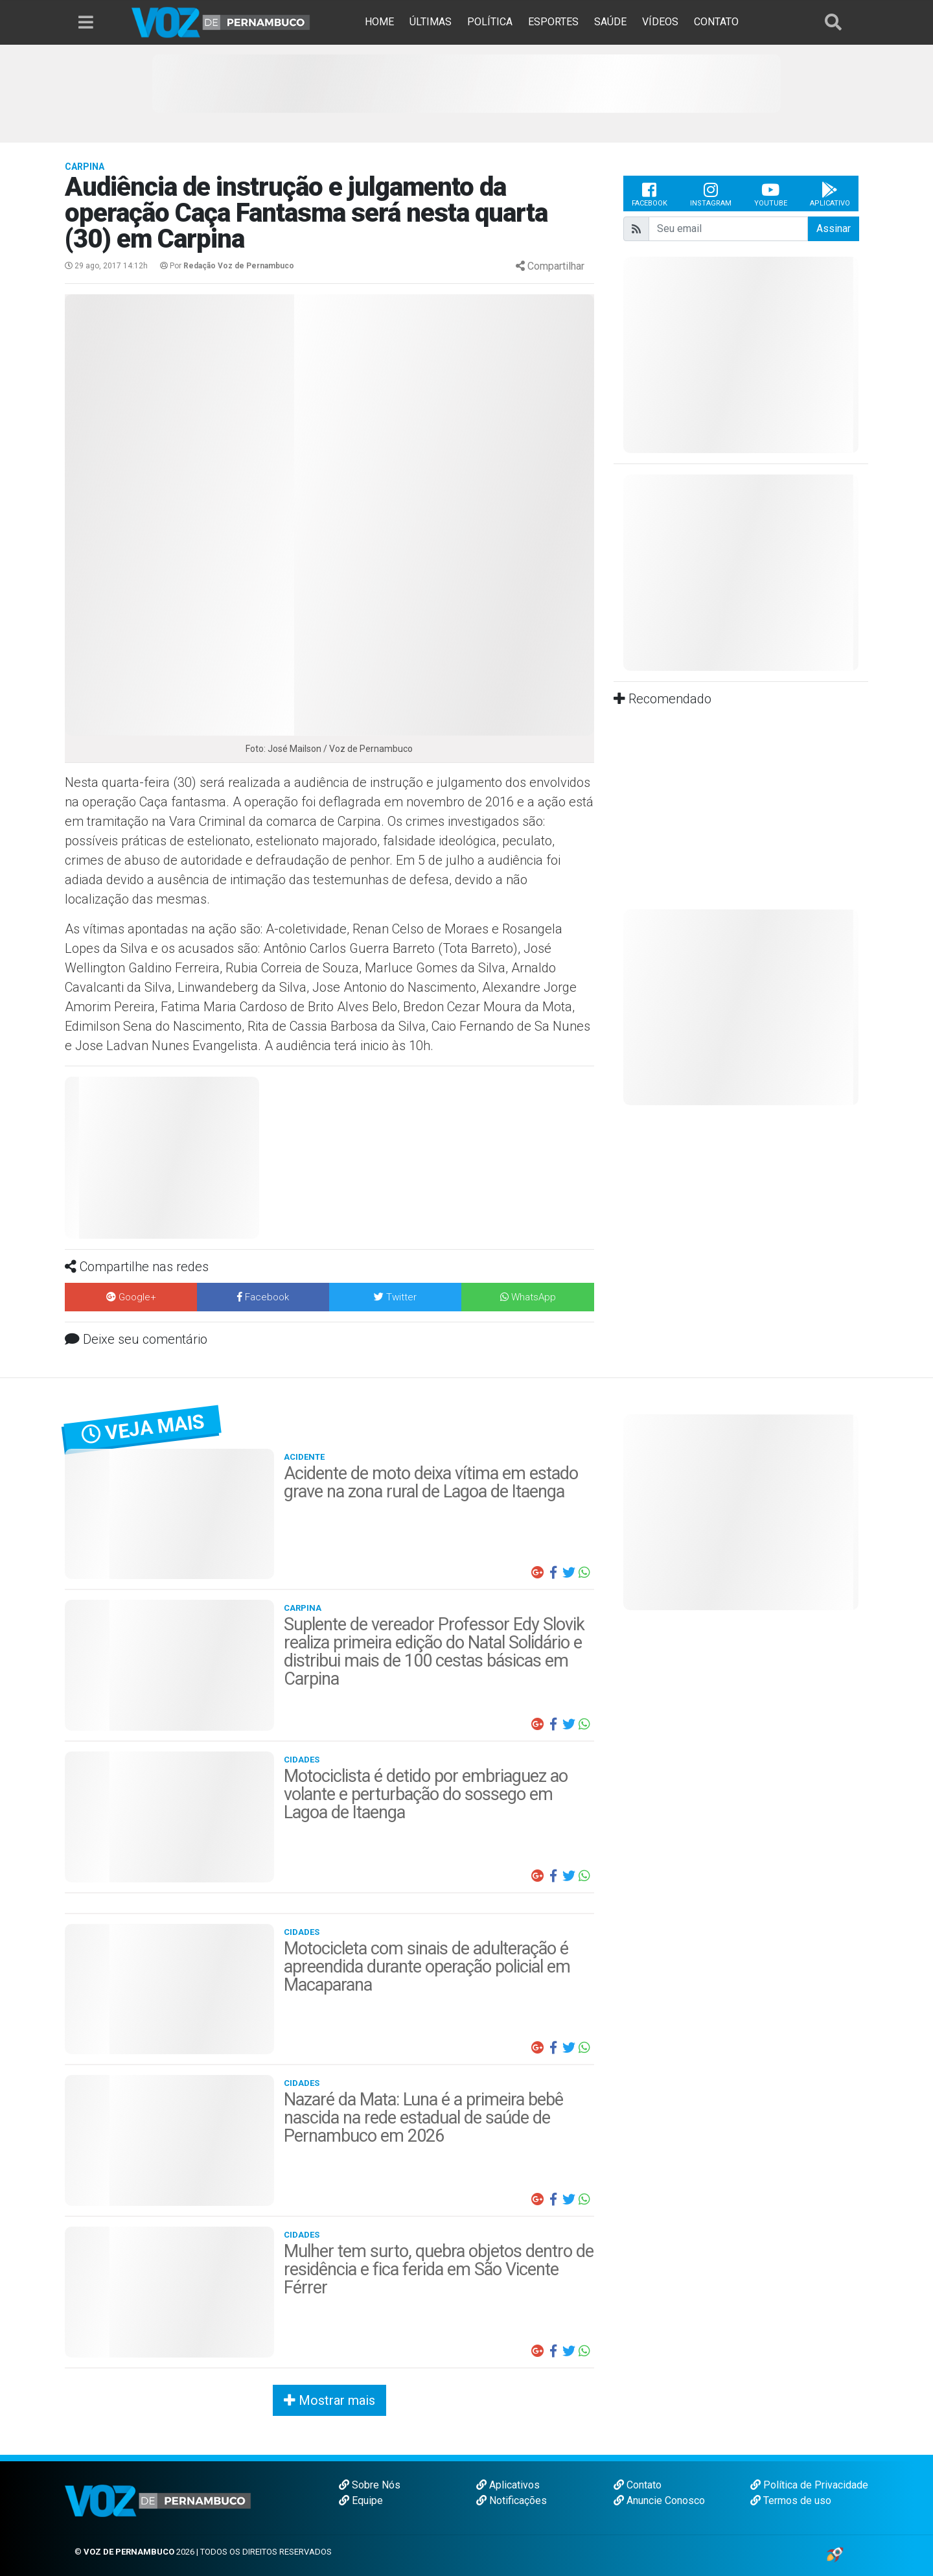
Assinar (833, 228)
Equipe (361, 2500)
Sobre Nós (369, 2485)
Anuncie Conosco (659, 2500)
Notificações (511, 2500)
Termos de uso (790, 2500)
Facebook (649, 193)
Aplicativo (830, 193)
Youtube (770, 193)
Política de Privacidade (809, 2485)
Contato (638, 2485)
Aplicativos (508, 2485)
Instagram (710, 193)
